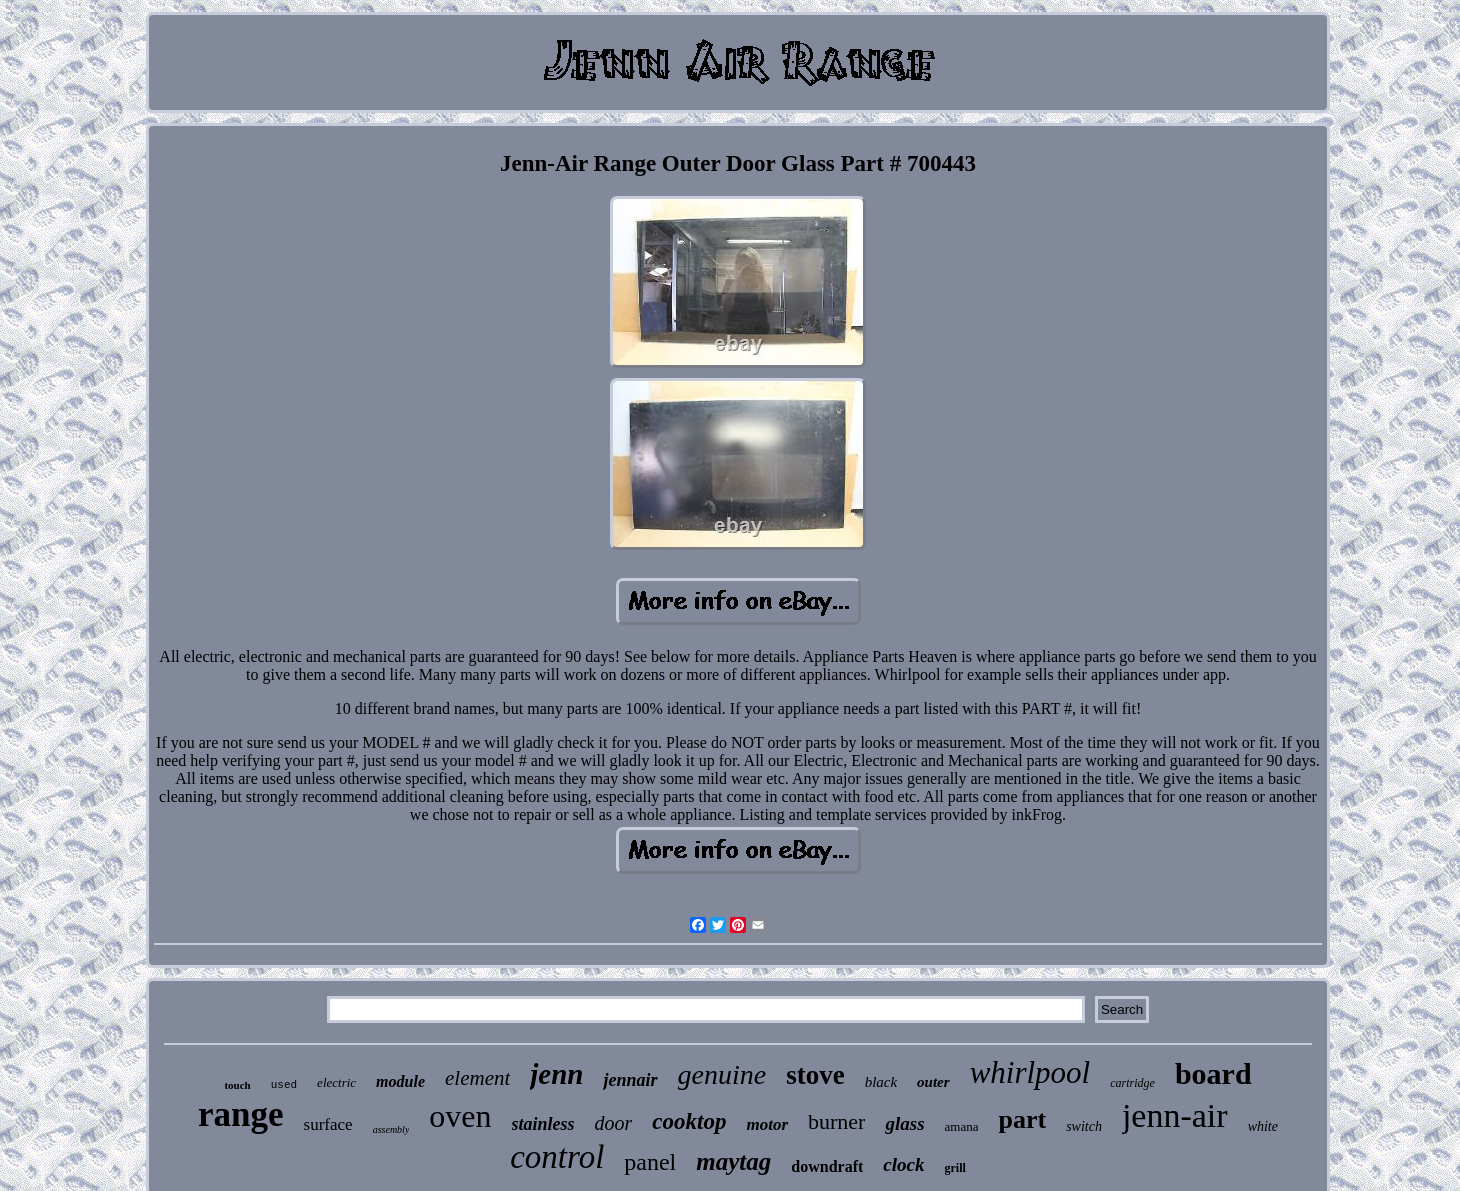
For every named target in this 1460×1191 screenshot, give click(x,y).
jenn (556, 1074)
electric (336, 1082)
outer (933, 1082)
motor (767, 1124)
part (1022, 1119)
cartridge (1132, 1083)
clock (903, 1164)
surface (328, 1124)
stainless (543, 1124)
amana (962, 1126)
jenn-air (1175, 1115)
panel (650, 1162)
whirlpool (1030, 1072)
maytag (733, 1161)
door (614, 1123)
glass (904, 1123)
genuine (722, 1074)
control (557, 1157)
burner (836, 1121)
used (284, 1085)
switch (1084, 1126)
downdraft (827, 1166)
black (881, 1082)
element (477, 1078)
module (400, 1081)
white (1263, 1126)
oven (460, 1116)
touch (237, 1085)
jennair (630, 1080)
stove (815, 1075)
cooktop (689, 1121)
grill (954, 1168)
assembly (391, 1129)
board (1213, 1073)
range (241, 1114)
